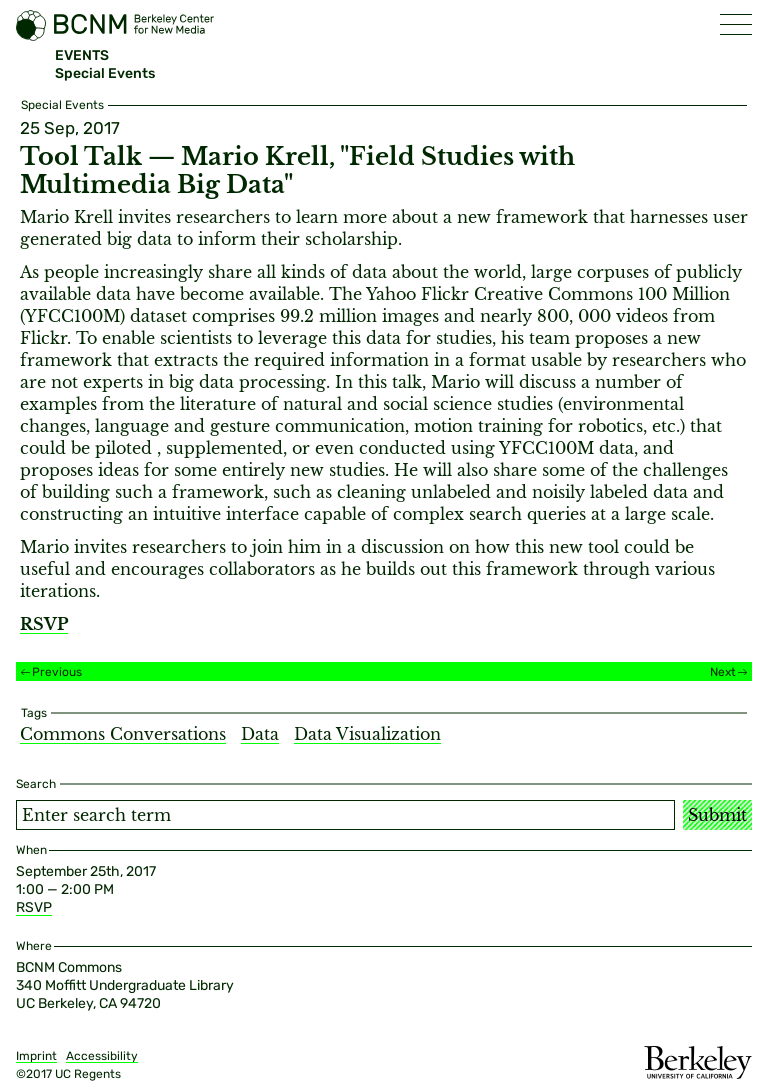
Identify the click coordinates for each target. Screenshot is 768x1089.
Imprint (36, 1056)
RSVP (34, 907)
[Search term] (345, 815)
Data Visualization (367, 734)
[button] (736, 24)
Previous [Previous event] (57, 672)
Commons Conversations (123, 734)
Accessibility (102, 1056)
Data (260, 734)
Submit (717, 815)
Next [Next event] (723, 672)
